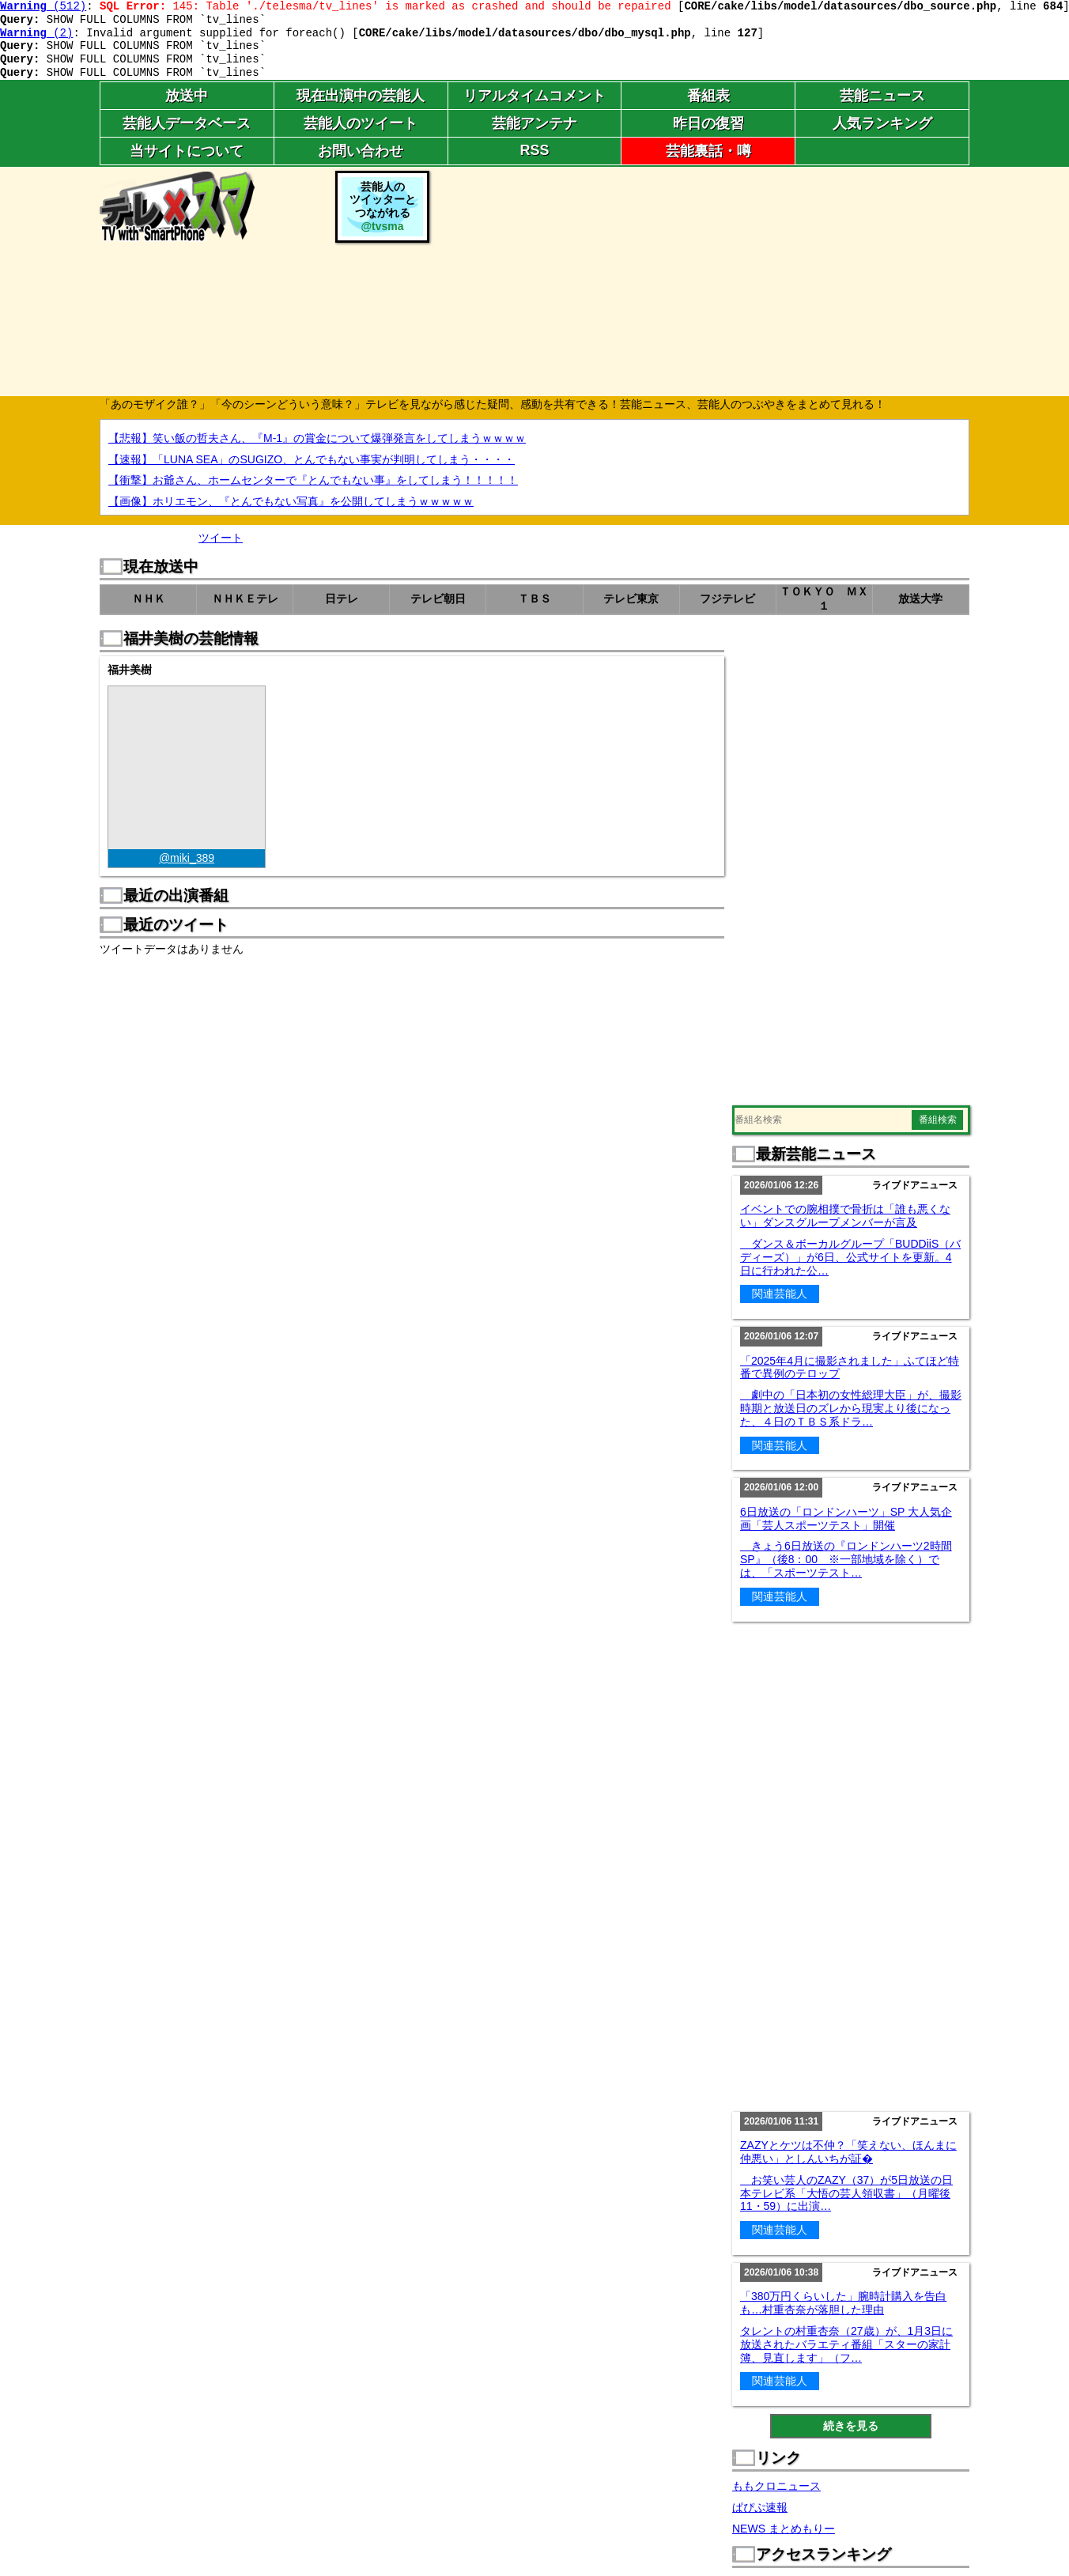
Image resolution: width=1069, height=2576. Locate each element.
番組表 (708, 96)
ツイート (220, 537)
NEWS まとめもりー (783, 2528)
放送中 (186, 96)
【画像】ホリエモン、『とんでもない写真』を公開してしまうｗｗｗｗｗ (291, 501)
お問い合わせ (360, 151)
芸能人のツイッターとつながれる (382, 206)
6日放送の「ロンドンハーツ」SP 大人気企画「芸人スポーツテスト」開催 (846, 1518)
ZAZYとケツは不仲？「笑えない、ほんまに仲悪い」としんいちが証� (848, 2152)
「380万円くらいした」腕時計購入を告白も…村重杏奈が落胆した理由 (843, 2303)
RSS (534, 150)
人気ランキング (882, 123)
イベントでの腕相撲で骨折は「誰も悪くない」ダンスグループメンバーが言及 (845, 1216)
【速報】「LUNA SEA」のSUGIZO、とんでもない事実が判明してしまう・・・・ (311, 459)
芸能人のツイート (360, 123)
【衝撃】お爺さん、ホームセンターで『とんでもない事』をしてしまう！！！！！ (313, 480)
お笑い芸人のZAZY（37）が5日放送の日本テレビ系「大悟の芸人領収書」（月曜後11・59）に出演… (846, 2193)
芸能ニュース (882, 96)
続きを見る (850, 2425)
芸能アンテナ (534, 123)
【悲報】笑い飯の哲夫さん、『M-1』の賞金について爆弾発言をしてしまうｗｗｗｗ (317, 438)
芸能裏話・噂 (708, 151)
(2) (36, 32)
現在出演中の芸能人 (361, 96)
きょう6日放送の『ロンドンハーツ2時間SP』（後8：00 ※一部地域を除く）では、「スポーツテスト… (846, 1559)
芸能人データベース (187, 123)
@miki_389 (186, 858)
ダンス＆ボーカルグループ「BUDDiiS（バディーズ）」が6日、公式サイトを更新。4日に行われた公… (850, 1257)
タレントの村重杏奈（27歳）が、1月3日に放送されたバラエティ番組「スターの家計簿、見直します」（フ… (846, 2344)
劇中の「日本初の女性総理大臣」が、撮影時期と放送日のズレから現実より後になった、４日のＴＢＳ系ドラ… (850, 1408)
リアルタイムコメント (534, 96)
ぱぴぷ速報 (760, 2507)
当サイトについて (187, 151)
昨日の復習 (708, 123)
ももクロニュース (776, 2486)
